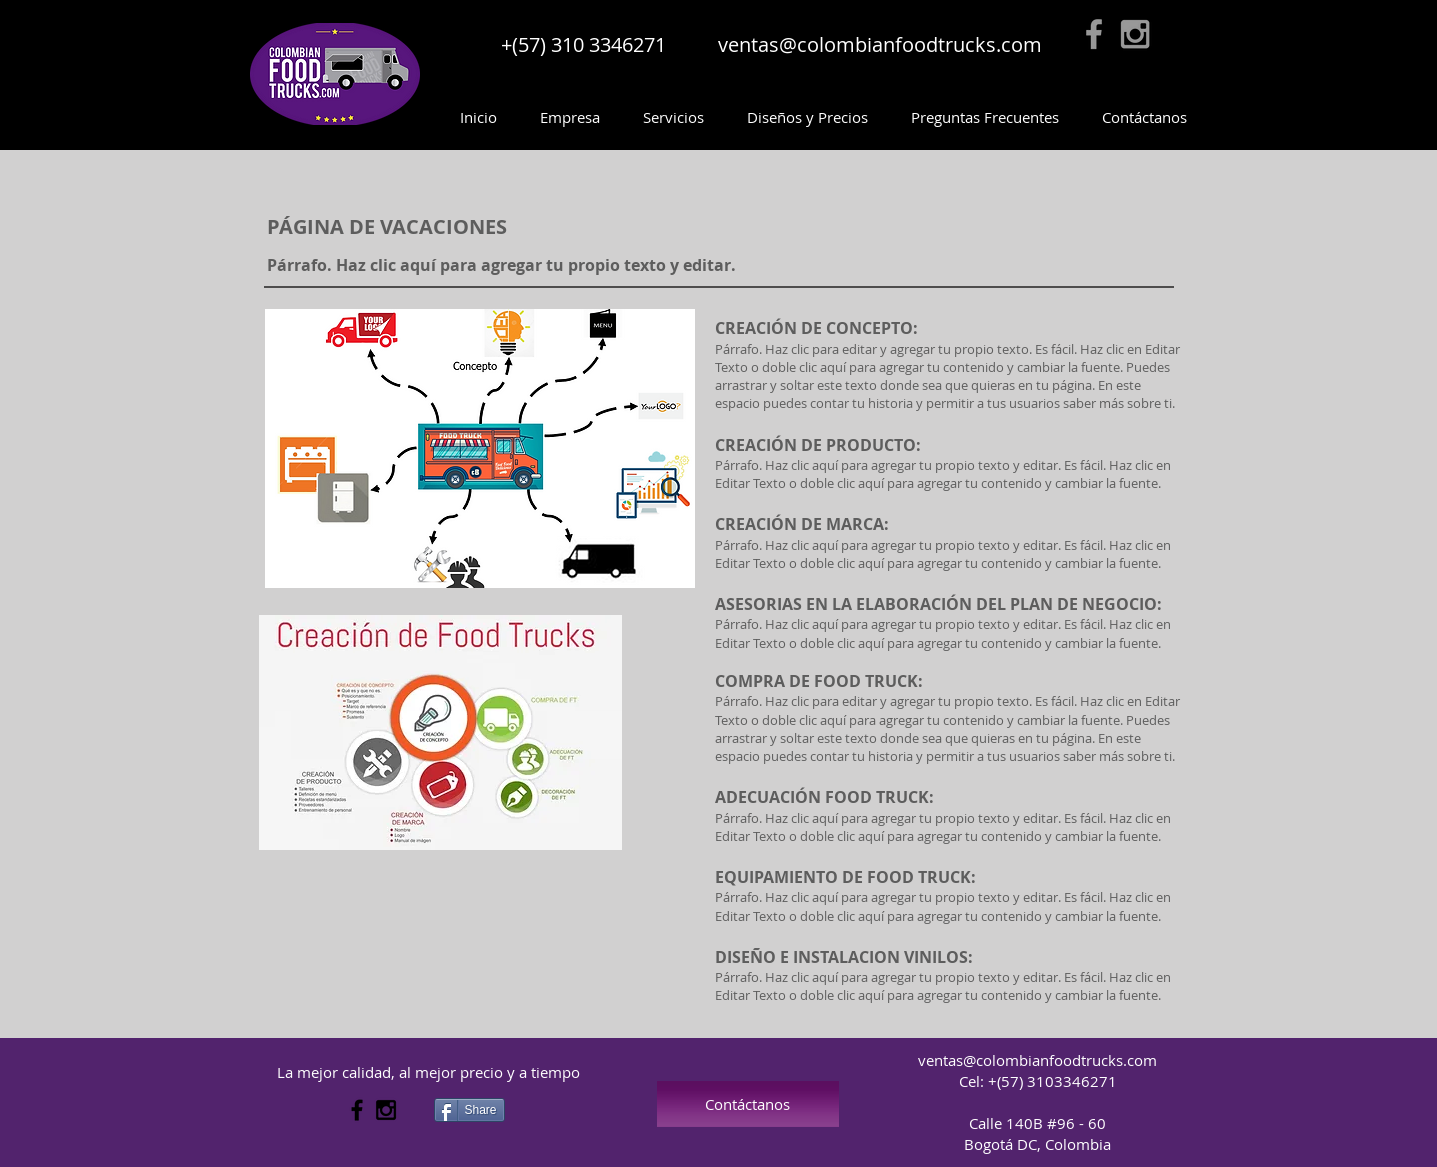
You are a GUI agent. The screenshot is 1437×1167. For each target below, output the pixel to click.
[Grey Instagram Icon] (1135, 34)
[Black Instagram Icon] (386, 1110)
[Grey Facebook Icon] (1094, 34)
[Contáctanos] (748, 1104)
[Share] (469, 1110)
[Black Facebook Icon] (357, 1110)
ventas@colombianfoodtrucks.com (880, 44)
